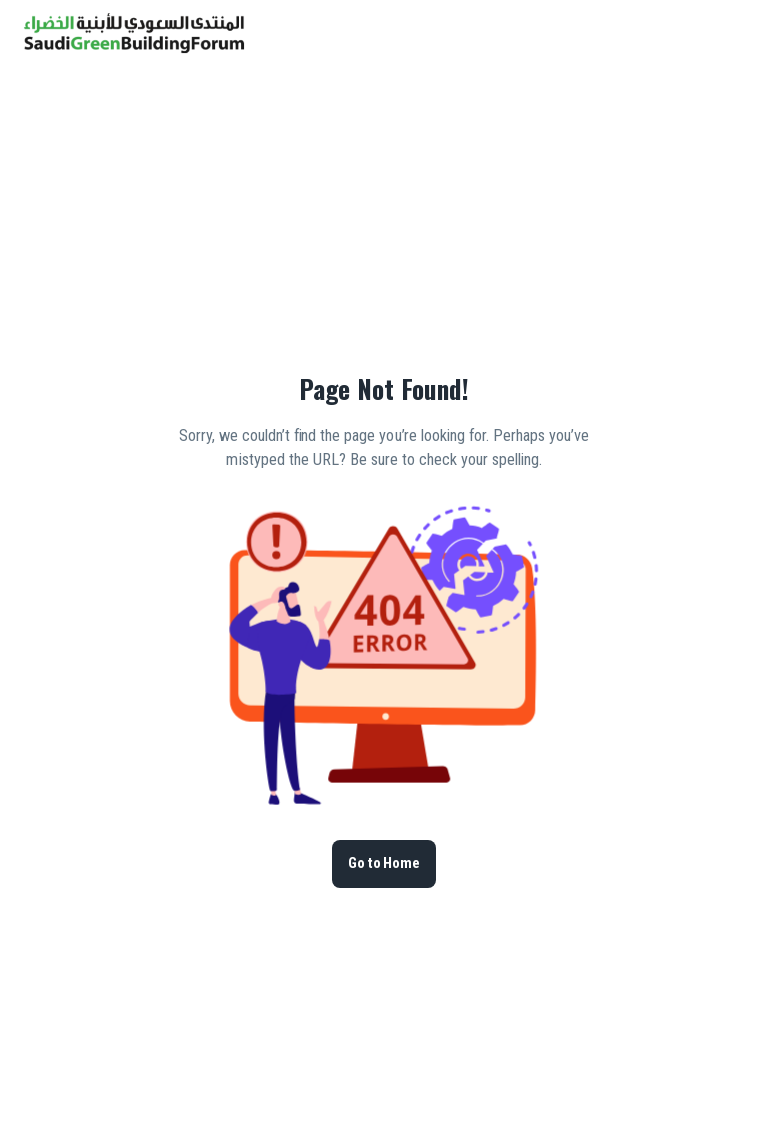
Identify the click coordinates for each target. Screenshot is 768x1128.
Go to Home (383, 864)
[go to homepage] (134, 47)
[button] (696, 33)
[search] (672, 33)
